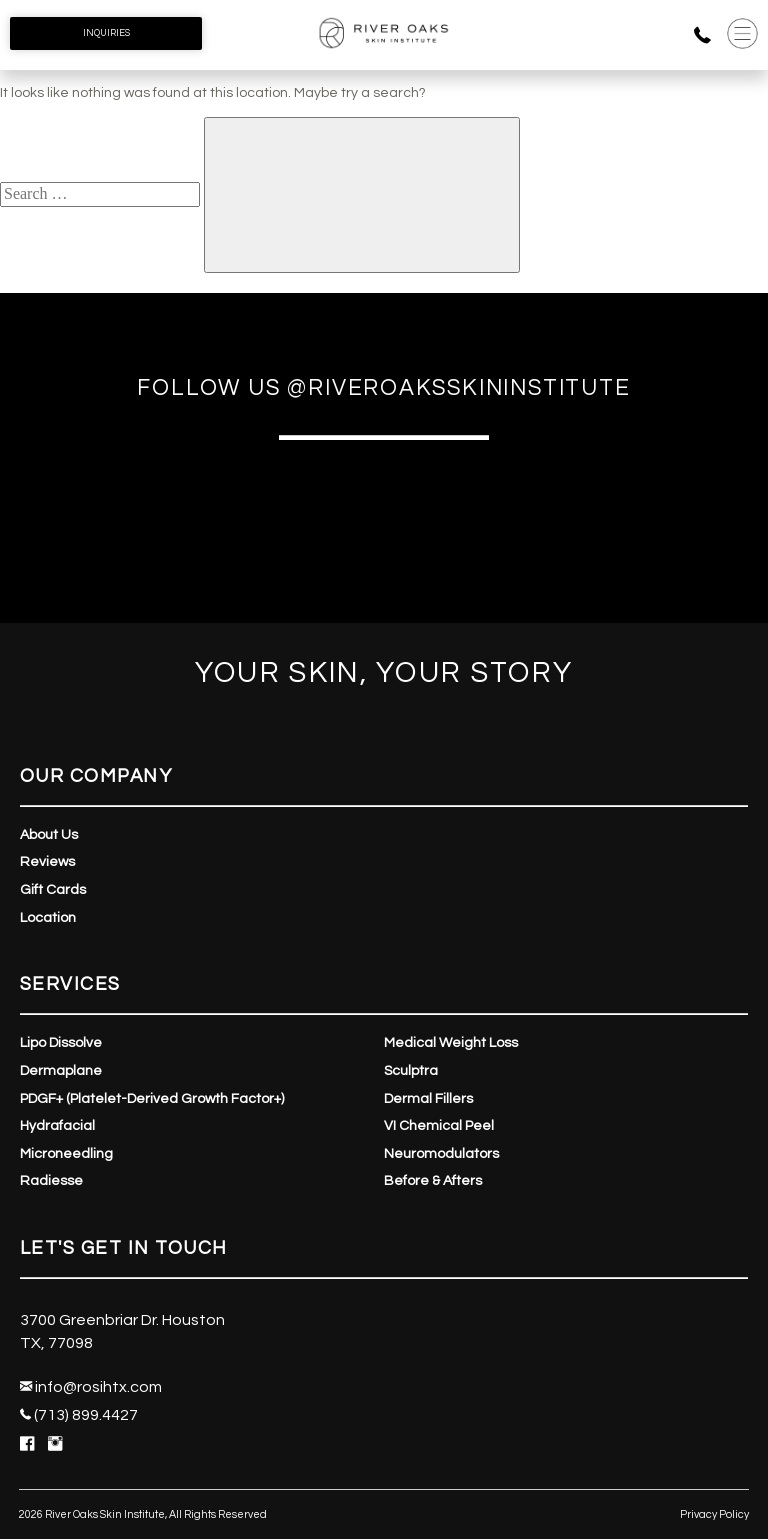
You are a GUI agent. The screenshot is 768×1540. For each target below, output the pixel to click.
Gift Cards (53, 890)
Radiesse (51, 1181)
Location (48, 918)
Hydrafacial (57, 1126)
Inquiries (106, 33)
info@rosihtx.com (91, 1387)
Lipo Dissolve (61, 1043)
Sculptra (411, 1071)
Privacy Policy (714, 1514)
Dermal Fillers (428, 1099)
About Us (49, 835)
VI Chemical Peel (439, 1126)
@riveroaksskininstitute (458, 388)
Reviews (47, 862)
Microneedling (66, 1154)
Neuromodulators (441, 1154)
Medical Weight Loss (451, 1043)
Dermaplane (61, 1071)
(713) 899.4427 (79, 1415)
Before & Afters (433, 1181)
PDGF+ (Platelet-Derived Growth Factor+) (152, 1099)
